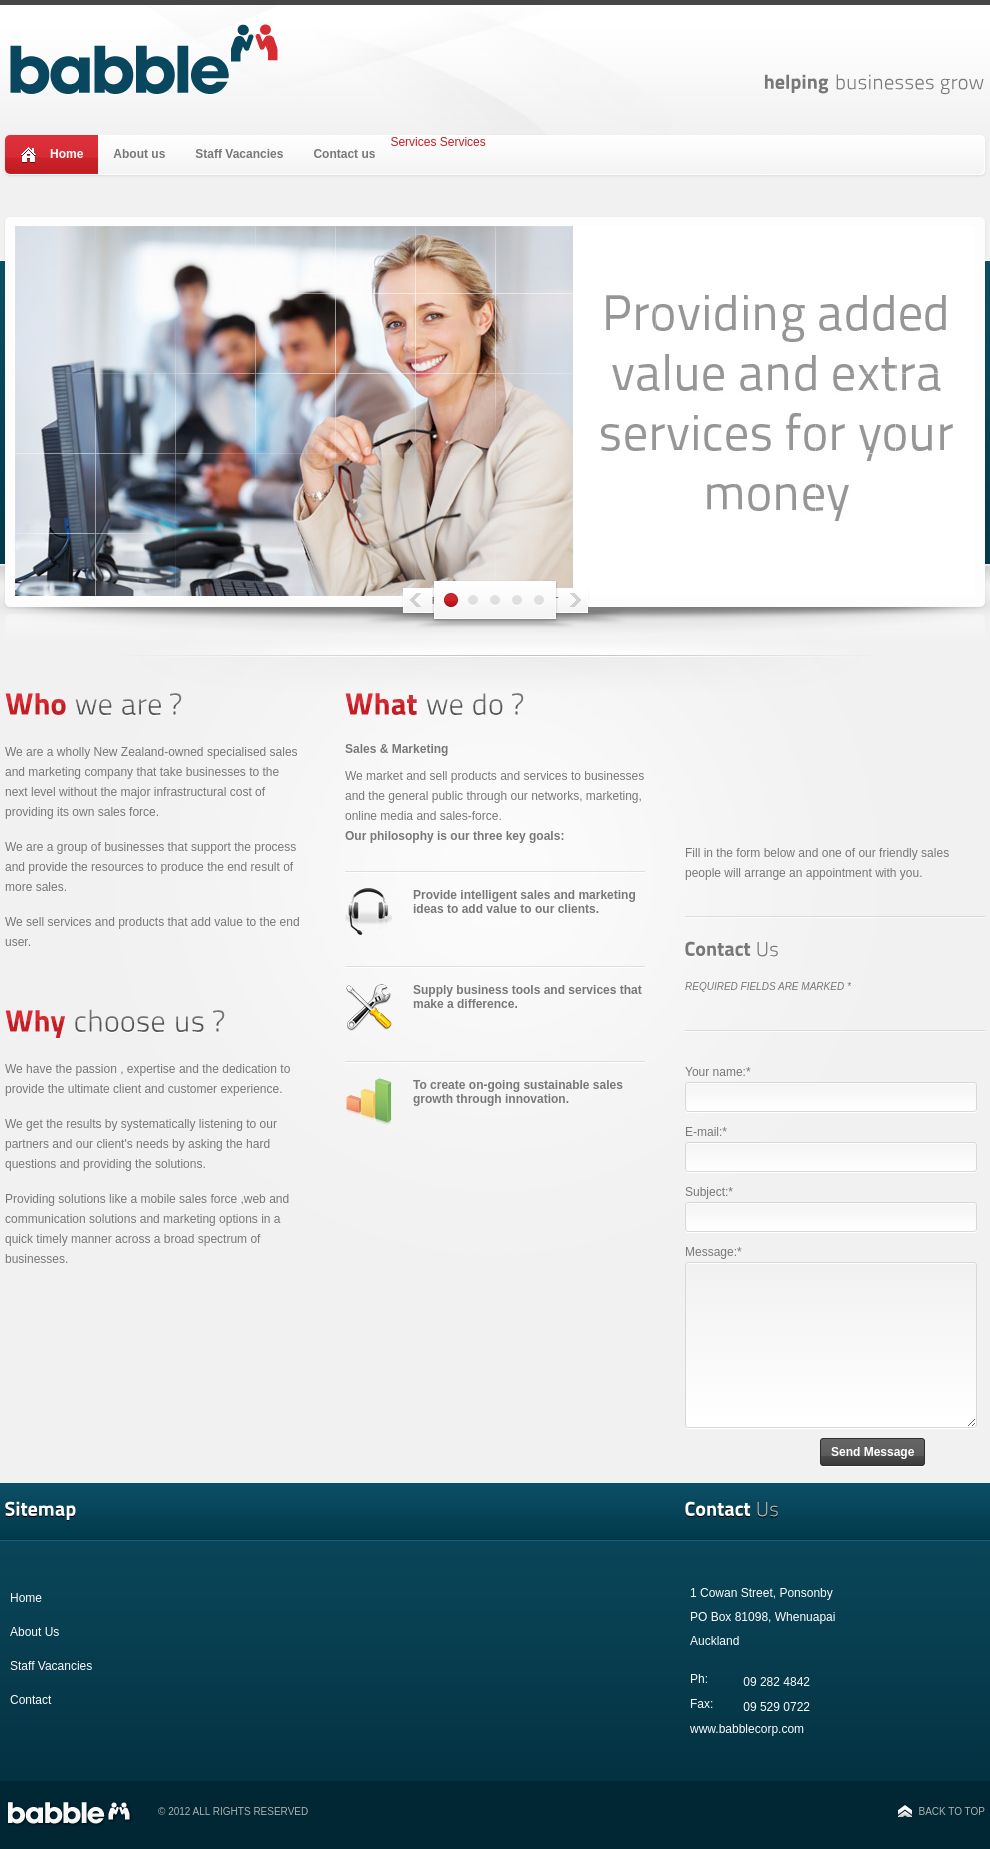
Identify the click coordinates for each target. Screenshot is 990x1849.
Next (560, 602)
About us (139, 154)
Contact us (344, 154)
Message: (713, 1252)
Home (66, 154)
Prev (430, 602)
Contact (30, 1700)
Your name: (718, 1072)
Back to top (951, 1811)
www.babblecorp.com (747, 1729)
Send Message (872, 1452)
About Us (34, 1632)
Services (413, 142)
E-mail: (706, 1132)
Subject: (709, 1192)
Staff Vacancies (239, 154)
